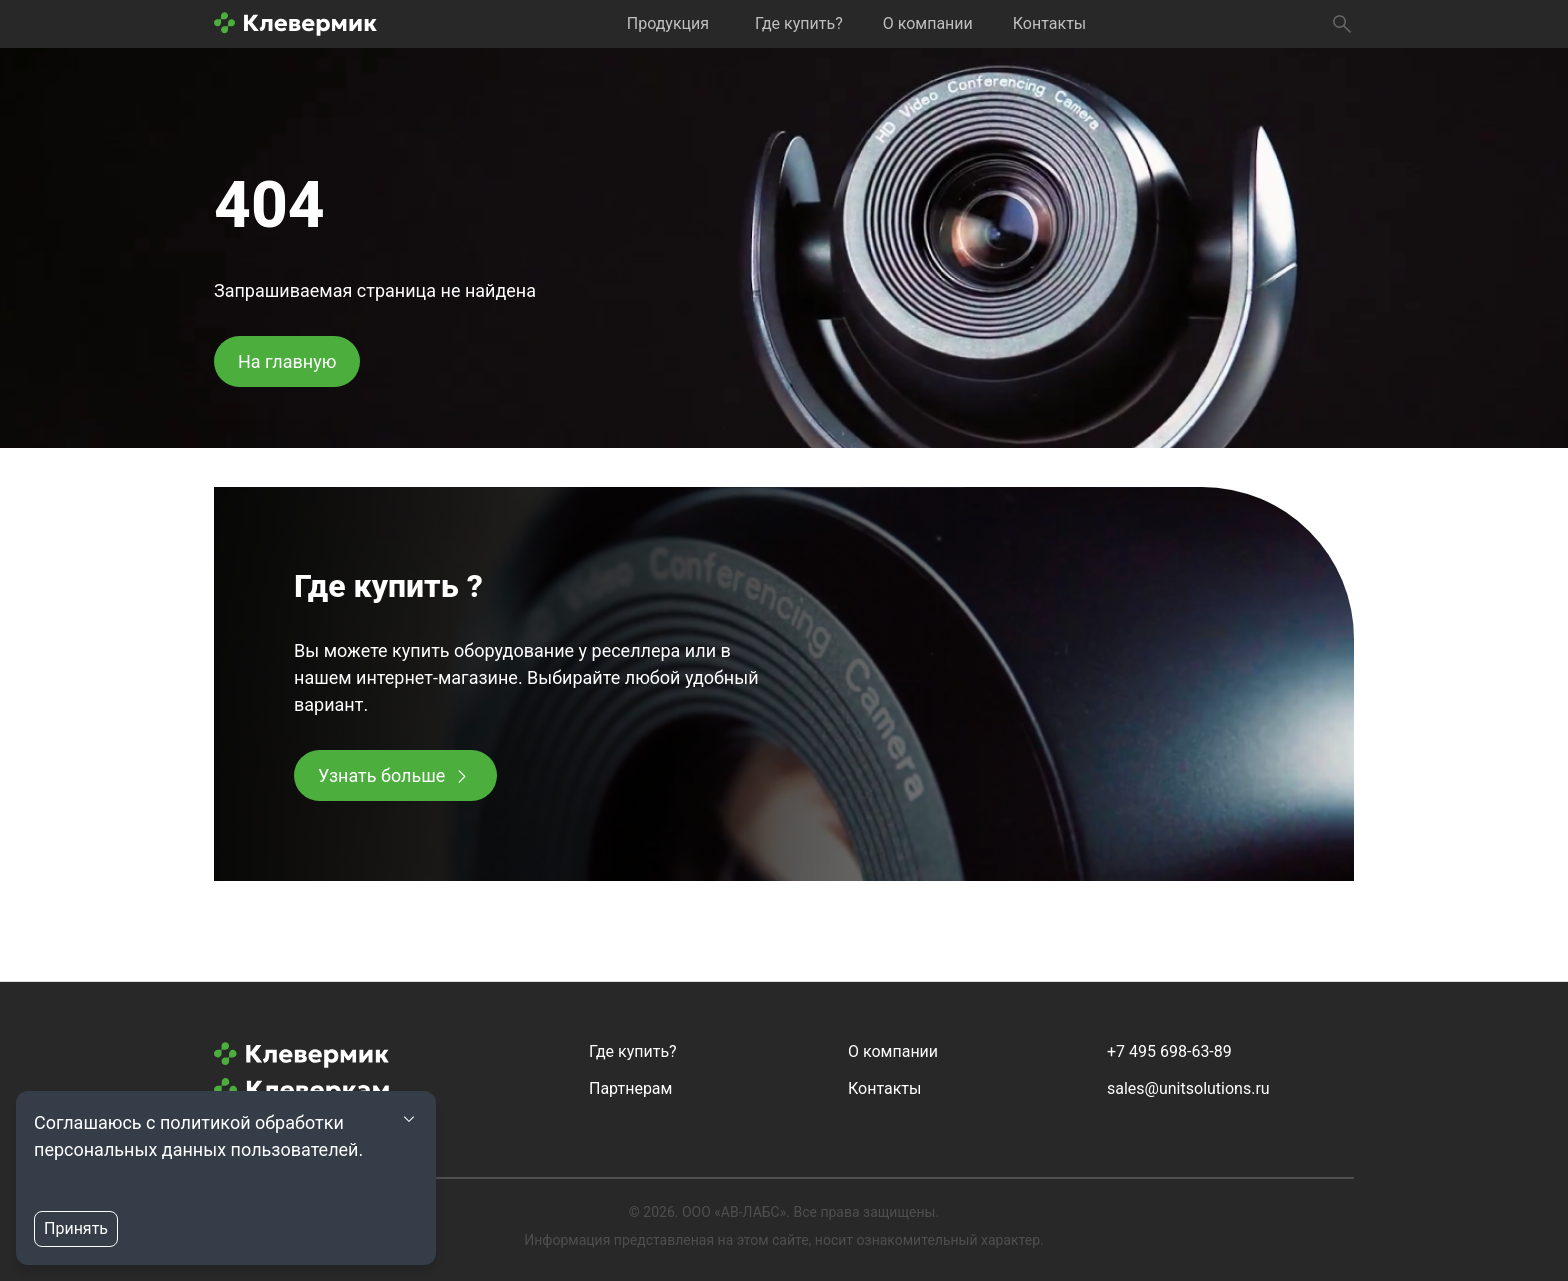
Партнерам (630, 1088)
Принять (76, 1228)
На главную (287, 361)
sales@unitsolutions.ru (1188, 1088)
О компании (928, 23)
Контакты (1049, 23)
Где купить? (799, 23)
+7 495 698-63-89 (1169, 1051)
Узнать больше (381, 775)
